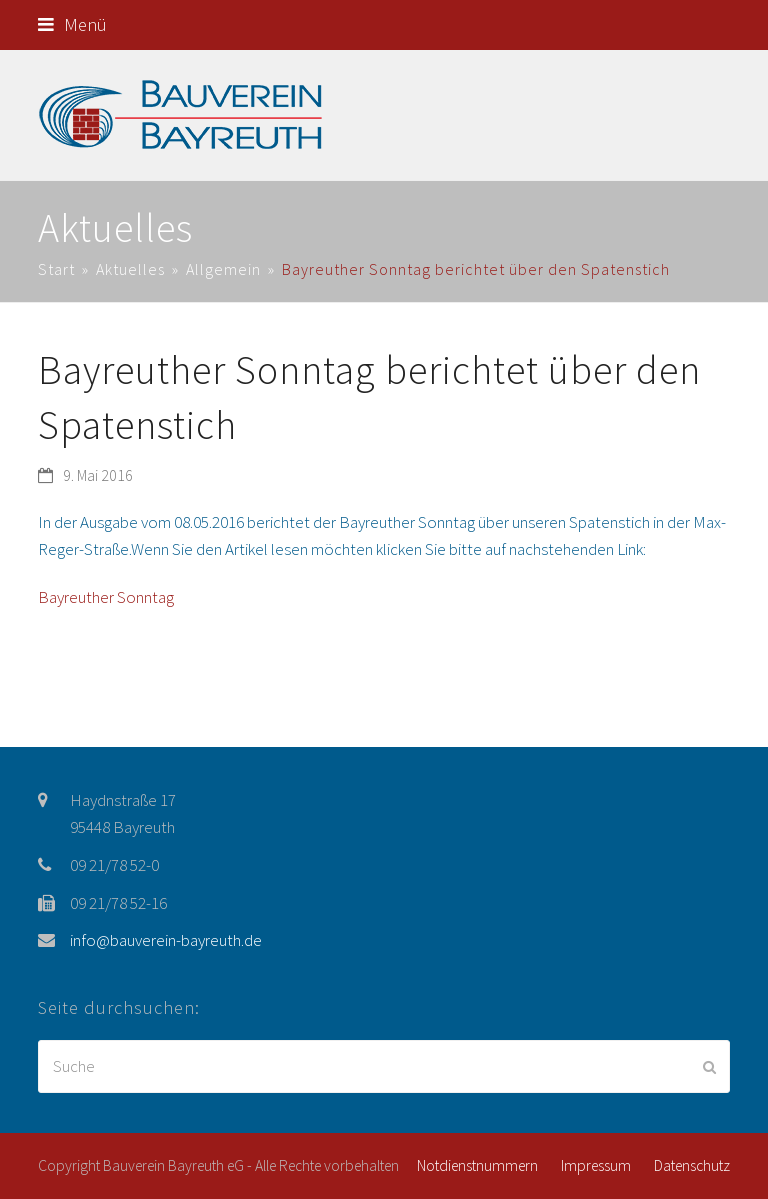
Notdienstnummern (477, 1165)
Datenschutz (692, 1165)
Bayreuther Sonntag (106, 597)
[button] (72, 24)
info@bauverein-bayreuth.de (166, 940)
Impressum (596, 1165)
